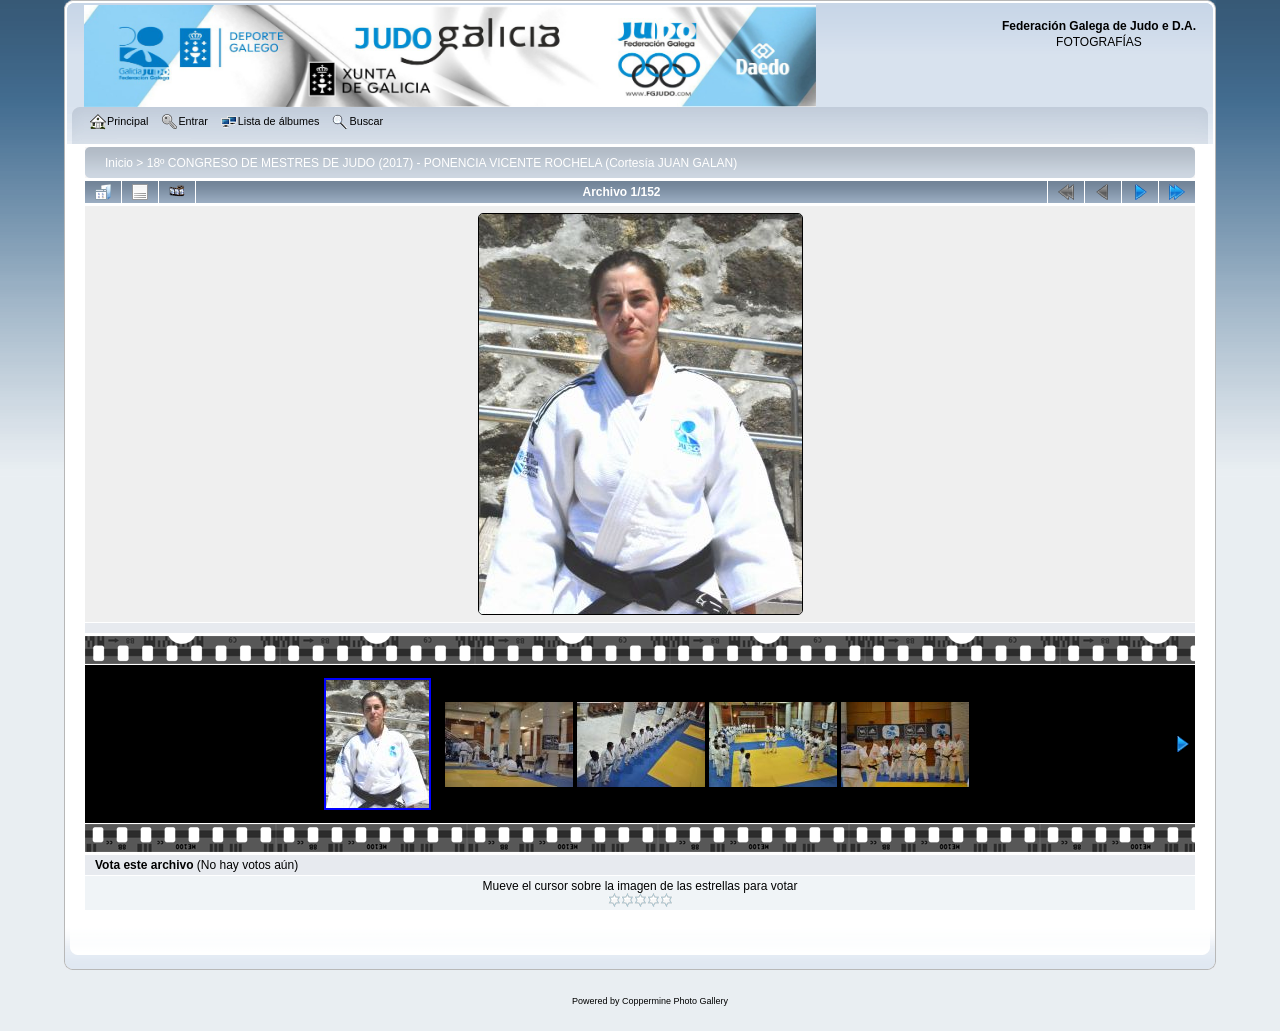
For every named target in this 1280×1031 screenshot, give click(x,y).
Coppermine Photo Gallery (675, 1001)
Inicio (119, 163)
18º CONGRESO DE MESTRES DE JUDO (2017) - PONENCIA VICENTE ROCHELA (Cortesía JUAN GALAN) (442, 163)
